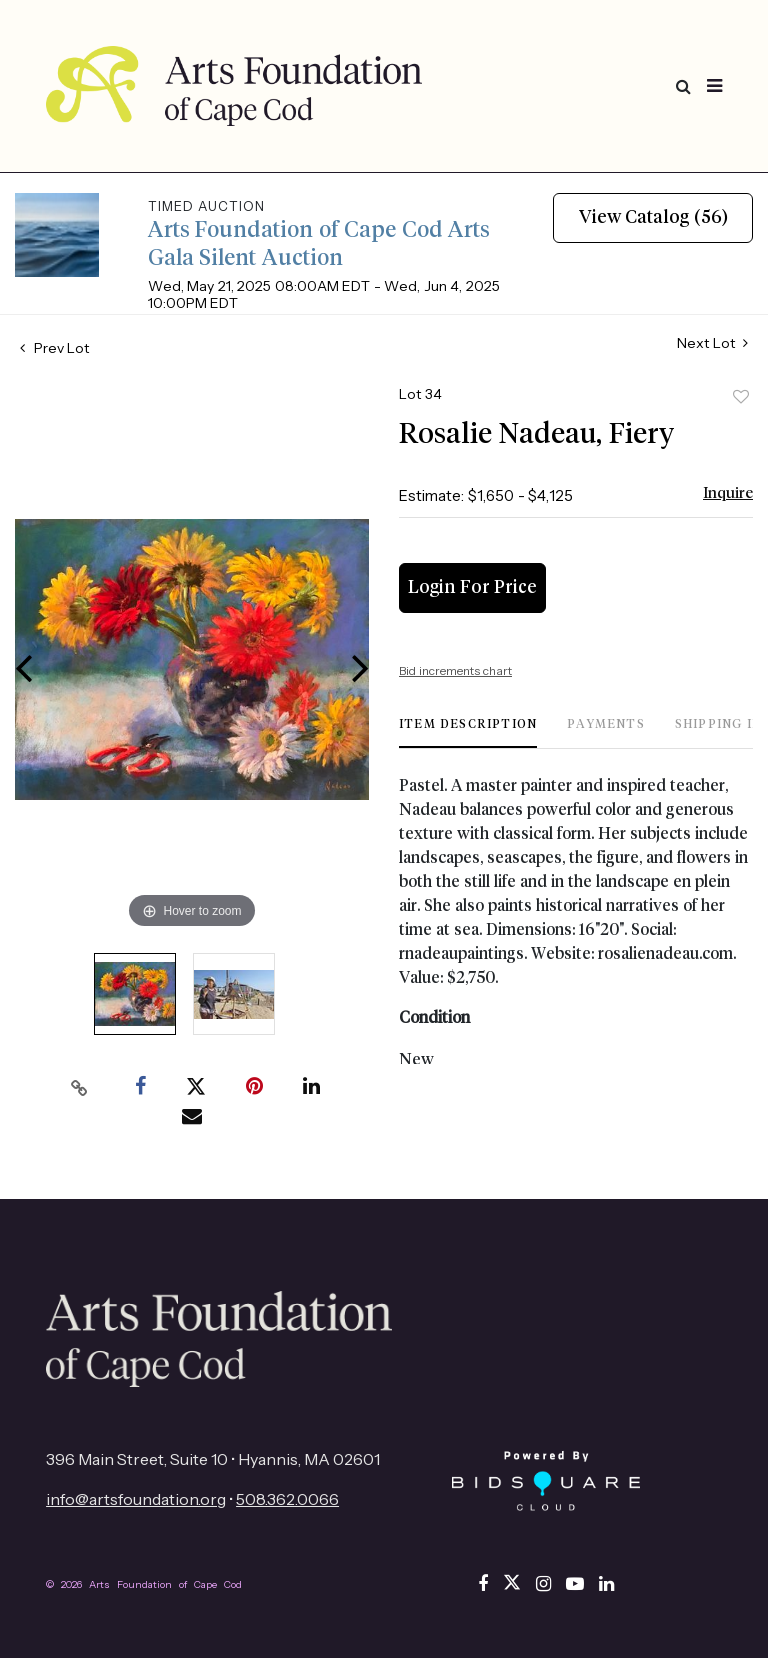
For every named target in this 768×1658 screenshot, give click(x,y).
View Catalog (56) (653, 218)
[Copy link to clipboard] (80, 1087)
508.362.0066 (287, 1499)
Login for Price (472, 588)
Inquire (728, 493)
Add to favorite (741, 397)
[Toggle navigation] (714, 86)
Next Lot (712, 343)
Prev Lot (54, 348)
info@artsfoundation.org (136, 1499)
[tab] (468, 732)
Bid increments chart (455, 670)
